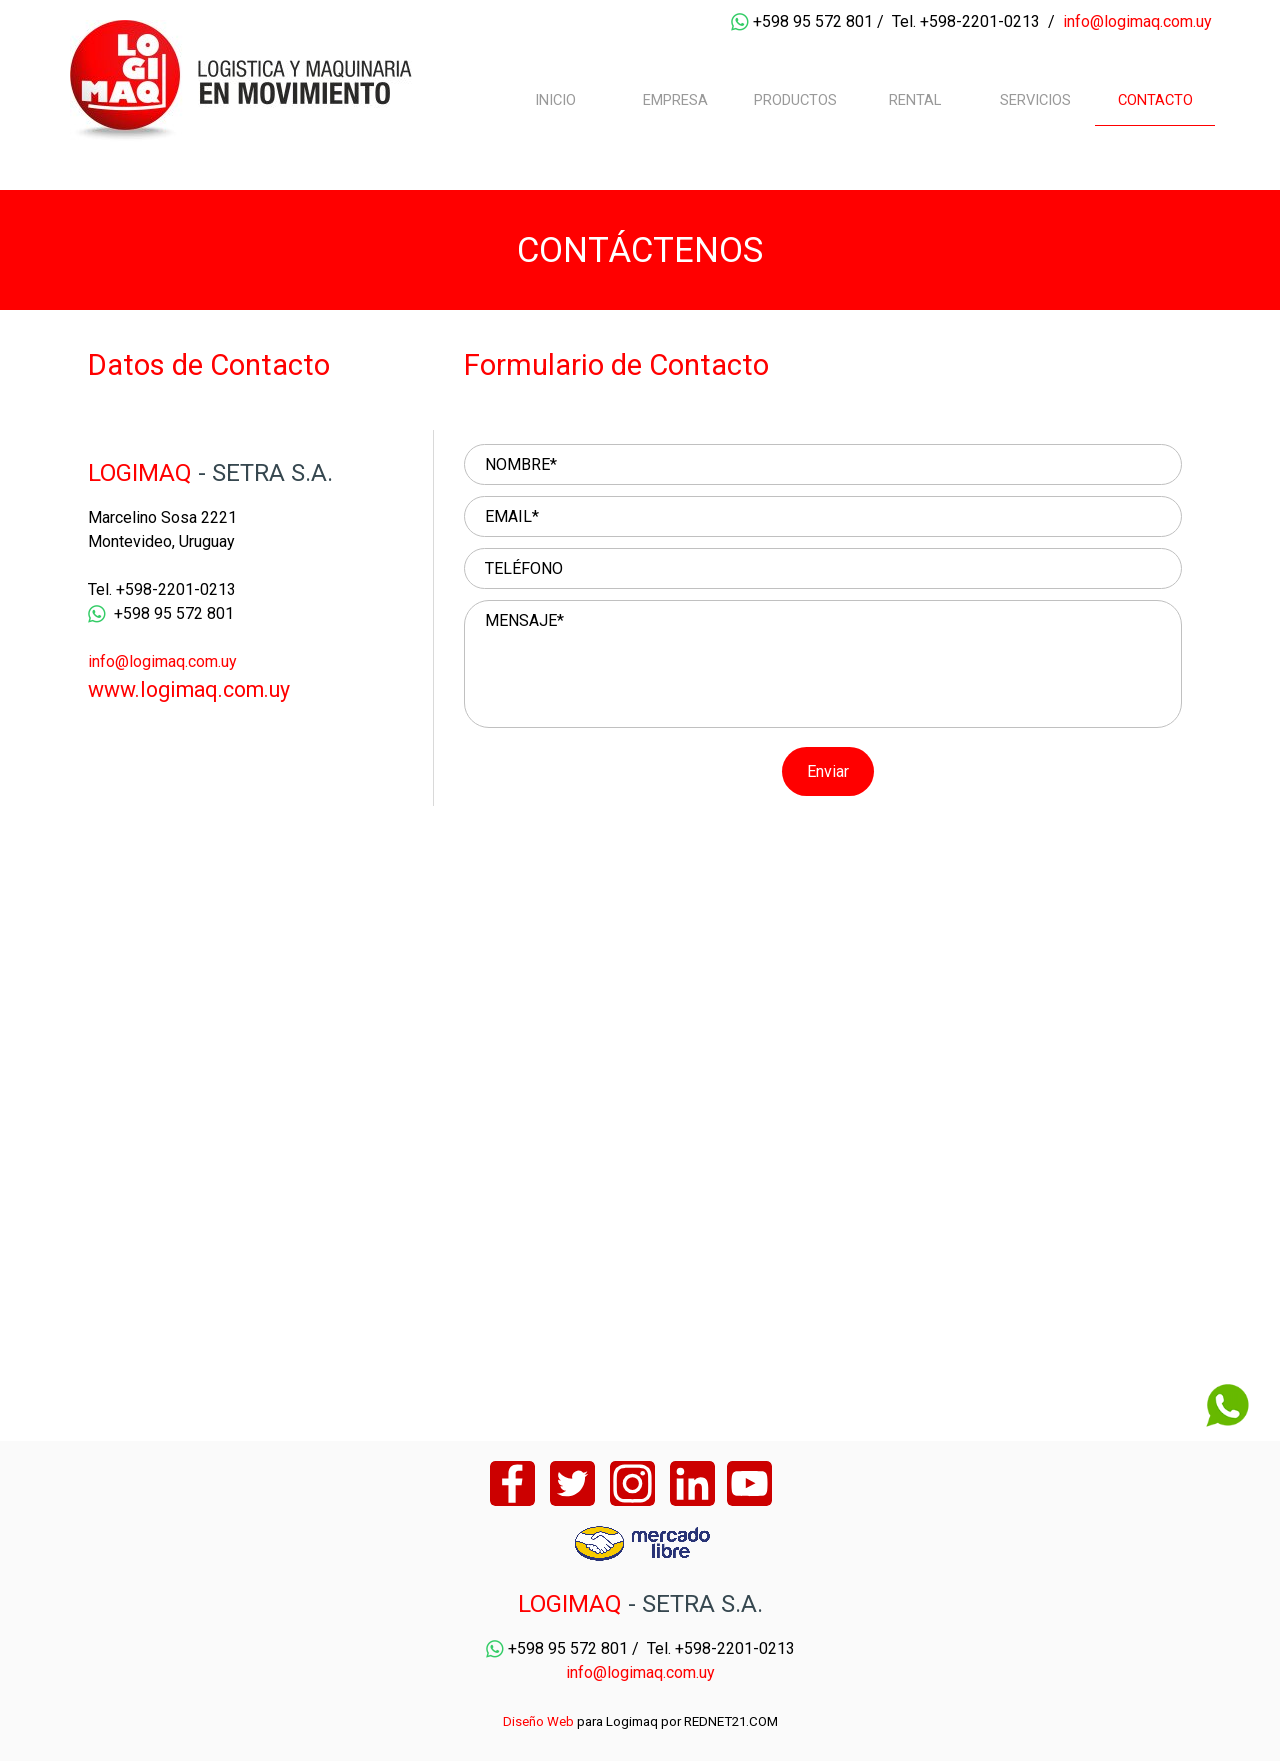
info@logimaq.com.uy (1137, 21)
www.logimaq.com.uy (189, 689)
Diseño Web (538, 1721)
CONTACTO (1155, 100)
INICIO (555, 100)
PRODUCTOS (795, 100)
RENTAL (915, 100)
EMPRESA (675, 100)
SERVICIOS (1035, 100)
